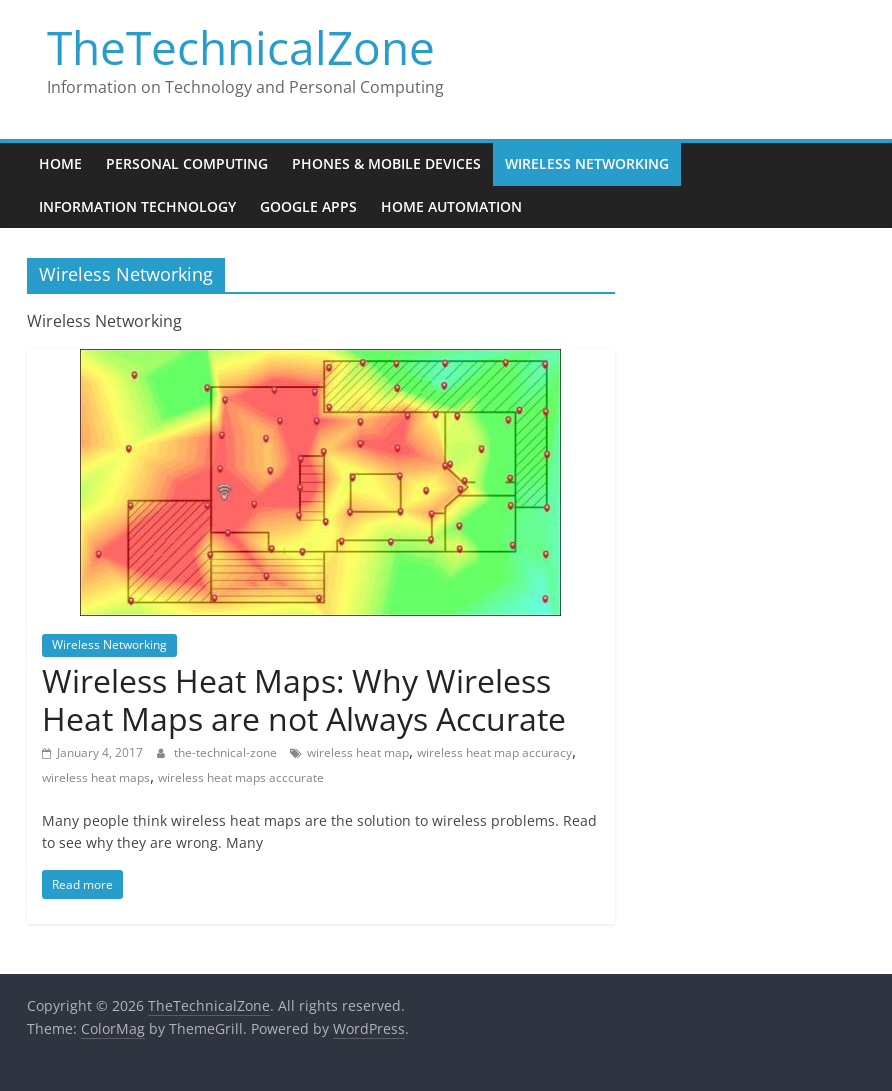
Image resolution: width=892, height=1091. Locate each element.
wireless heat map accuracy (494, 752)
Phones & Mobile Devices (386, 163)
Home (60, 163)
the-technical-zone (227, 752)
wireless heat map (358, 752)
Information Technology (137, 206)
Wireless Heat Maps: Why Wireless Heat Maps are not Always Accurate (304, 699)
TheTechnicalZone (241, 47)
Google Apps (308, 206)
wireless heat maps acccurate (241, 777)
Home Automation (451, 206)
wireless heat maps (96, 777)
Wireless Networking (587, 163)
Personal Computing (187, 163)
